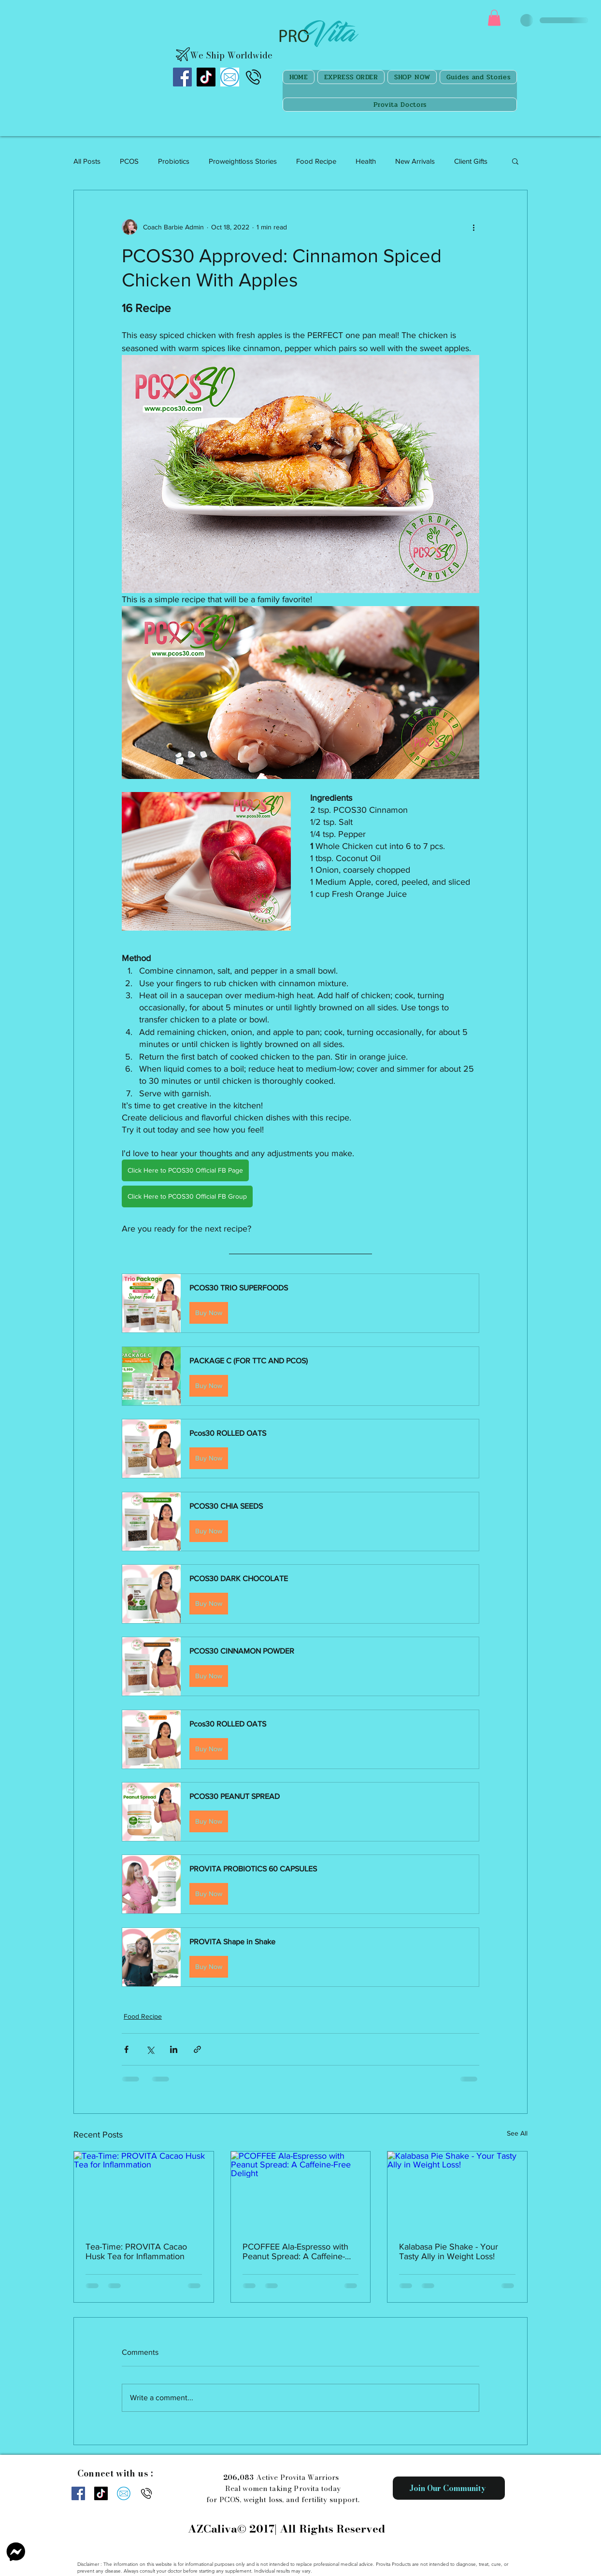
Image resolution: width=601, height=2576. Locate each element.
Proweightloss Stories (243, 161)
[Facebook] (182, 77)
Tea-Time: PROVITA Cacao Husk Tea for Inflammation (136, 2251)
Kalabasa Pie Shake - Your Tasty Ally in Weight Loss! (448, 2251)
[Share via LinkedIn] (173, 2049)
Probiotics (173, 161)
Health (366, 161)
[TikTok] (206, 77)
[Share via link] (197, 2049)
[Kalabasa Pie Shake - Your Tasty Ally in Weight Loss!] (457, 2190)
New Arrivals (415, 161)
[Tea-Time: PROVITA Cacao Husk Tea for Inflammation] (144, 2190)
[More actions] (473, 227)
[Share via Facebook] (126, 2049)
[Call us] (253, 77)
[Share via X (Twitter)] (150, 2049)
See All (517, 2133)
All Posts (86, 161)
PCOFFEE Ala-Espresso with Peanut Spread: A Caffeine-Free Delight (295, 2251)
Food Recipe (316, 161)
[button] (494, 18)
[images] (229, 77)
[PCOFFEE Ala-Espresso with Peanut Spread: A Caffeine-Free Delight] (301, 2190)
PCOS (129, 161)
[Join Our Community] (449, 2488)
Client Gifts (470, 161)
